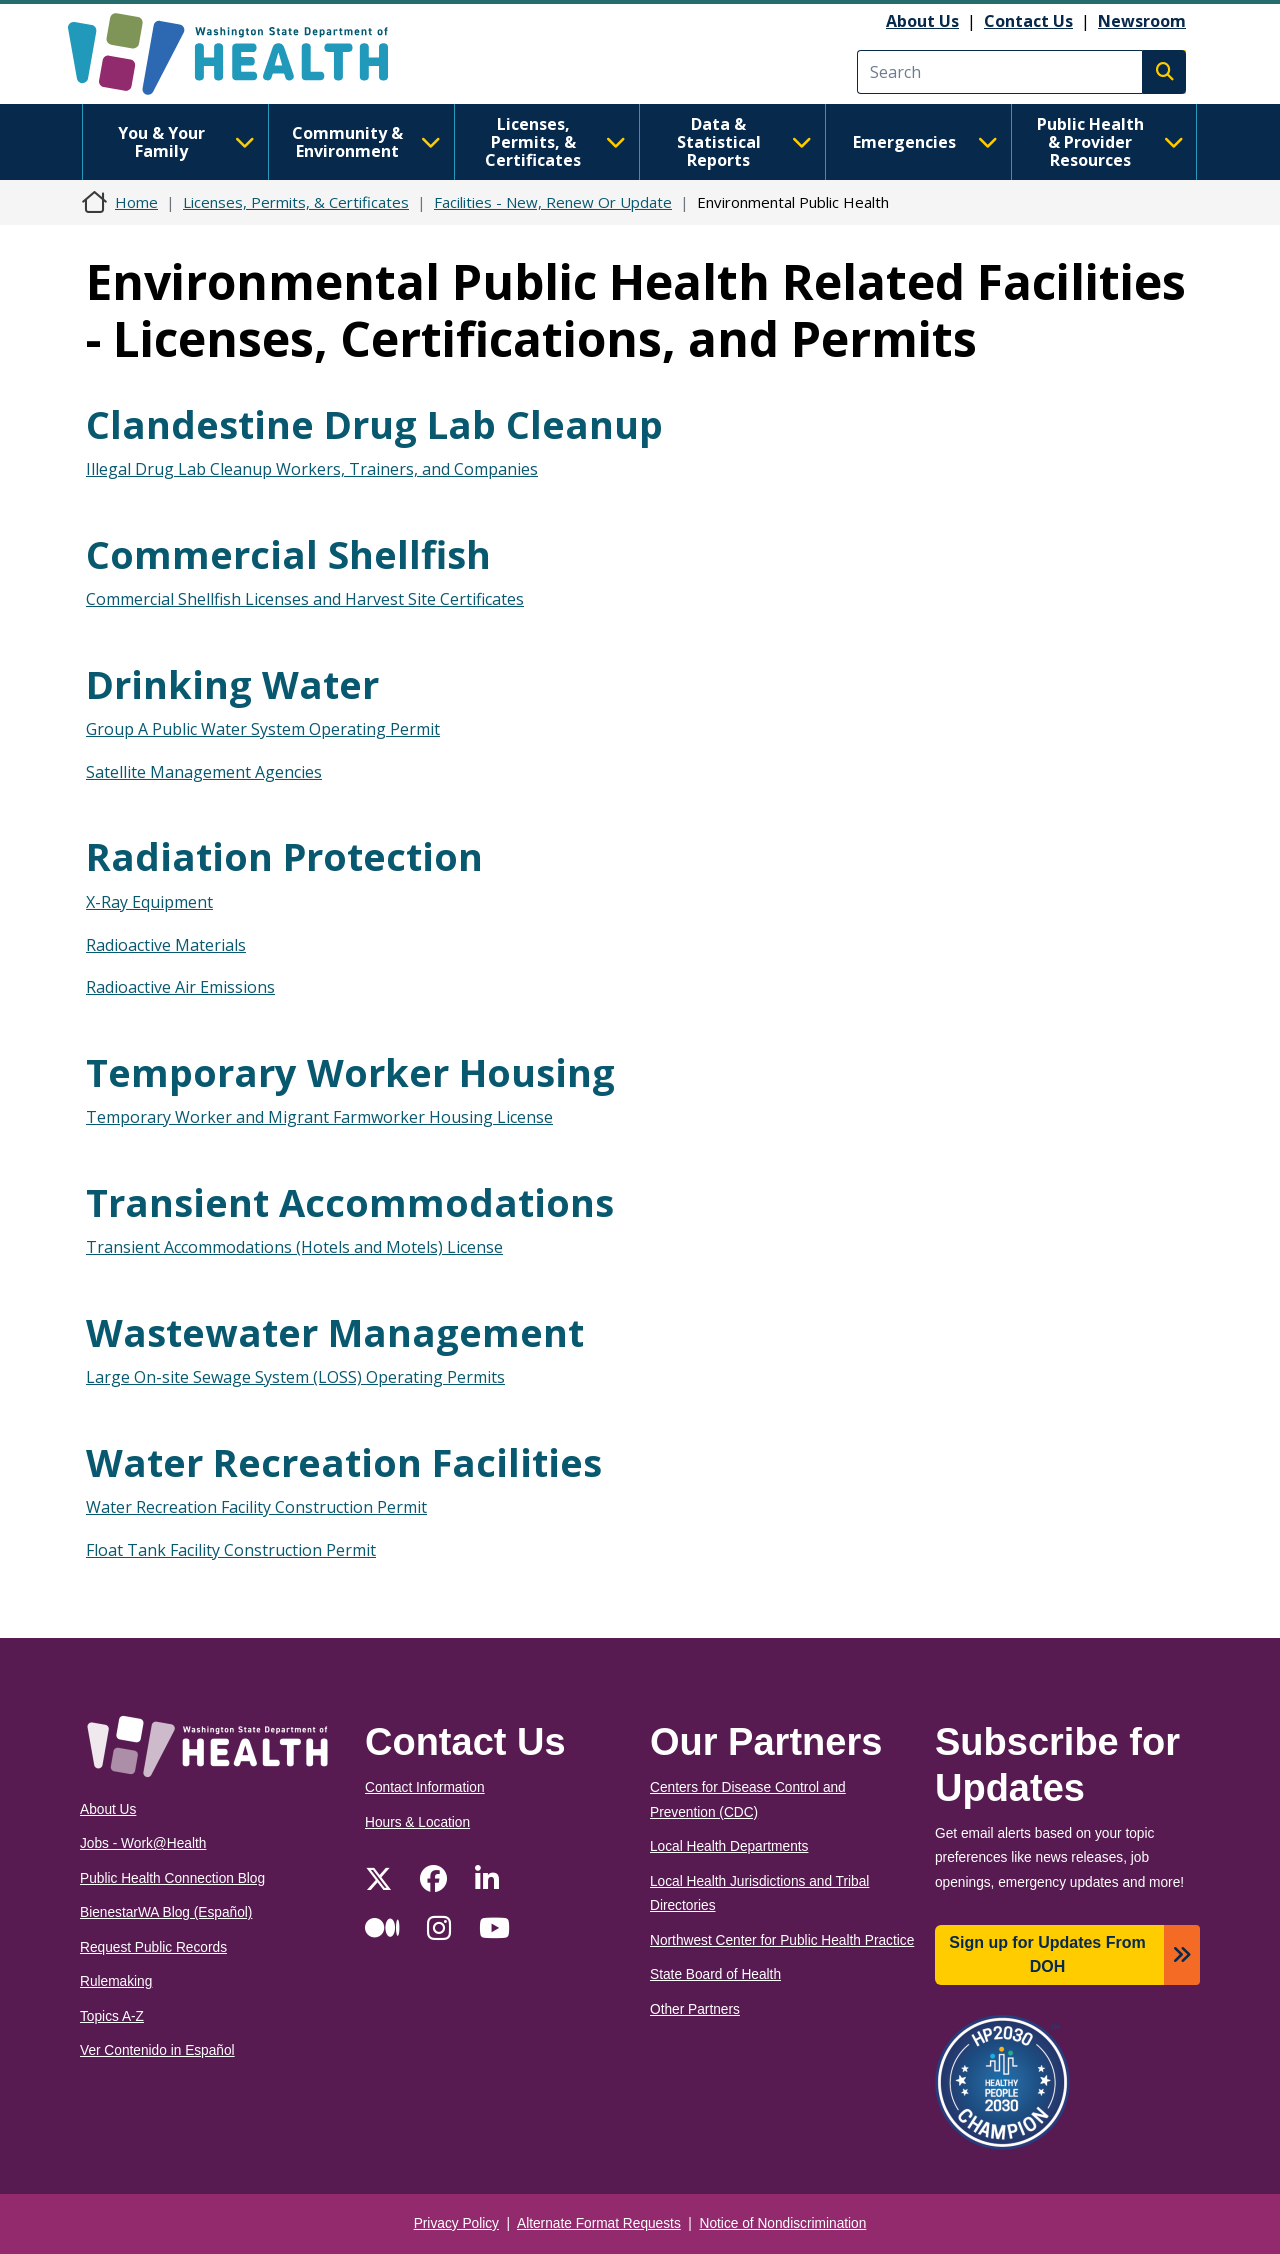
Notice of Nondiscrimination (783, 2223)
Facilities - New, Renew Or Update (553, 202)
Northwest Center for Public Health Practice (782, 1940)
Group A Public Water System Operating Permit (263, 729)
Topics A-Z (112, 2016)
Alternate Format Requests (599, 2223)
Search (1164, 72)
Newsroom (1142, 21)
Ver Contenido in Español (157, 2050)
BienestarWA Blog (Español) (166, 1912)
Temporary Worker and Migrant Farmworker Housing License (319, 1117)
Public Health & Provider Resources (1110, 142)
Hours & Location (417, 1822)
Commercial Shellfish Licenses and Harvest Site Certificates (305, 599)
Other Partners (695, 2009)
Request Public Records (153, 1947)
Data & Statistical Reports (744, 142)
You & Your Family (186, 142)
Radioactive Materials (166, 945)
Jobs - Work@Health (143, 1843)
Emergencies (925, 142)
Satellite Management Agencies (204, 772)
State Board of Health (715, 1974)
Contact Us (1028, 21)
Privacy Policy (456, 2223)
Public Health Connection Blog (172, 1878)
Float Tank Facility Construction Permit (231, 1550)
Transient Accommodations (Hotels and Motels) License (294, 1247)
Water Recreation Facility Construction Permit (256, 1507)
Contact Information (425, 1787)
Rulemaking (116, 1981)
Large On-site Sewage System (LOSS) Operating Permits (295, 1377)
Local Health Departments (729, 1846)
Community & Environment (366, 142)
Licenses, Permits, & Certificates (555, 142)
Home (136, 202)
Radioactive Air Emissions (180, 987)
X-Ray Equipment (149, 902)
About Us (922, 21)
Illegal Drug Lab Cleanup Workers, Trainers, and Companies (312, 469)
